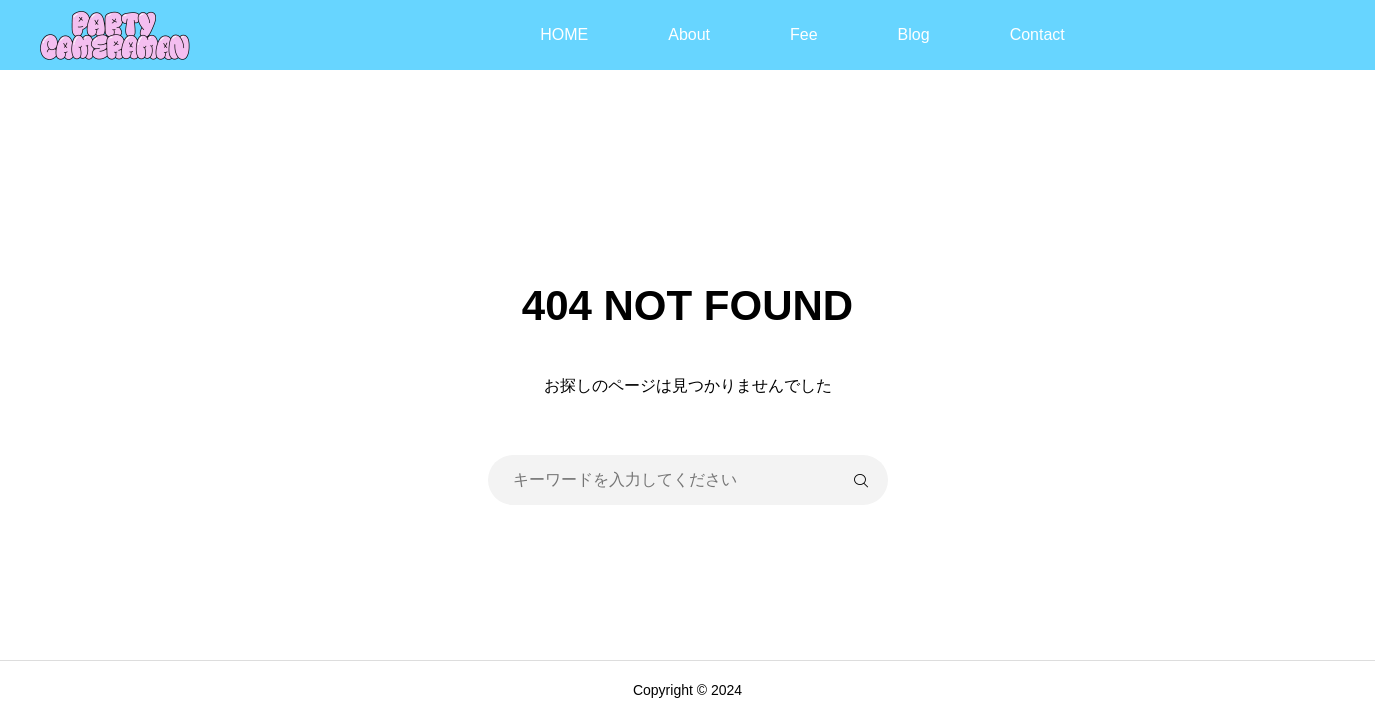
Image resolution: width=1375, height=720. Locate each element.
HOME (564, 34)
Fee (804, 34)
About (689, 34)
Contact (1037, 34)
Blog (914, 34)
